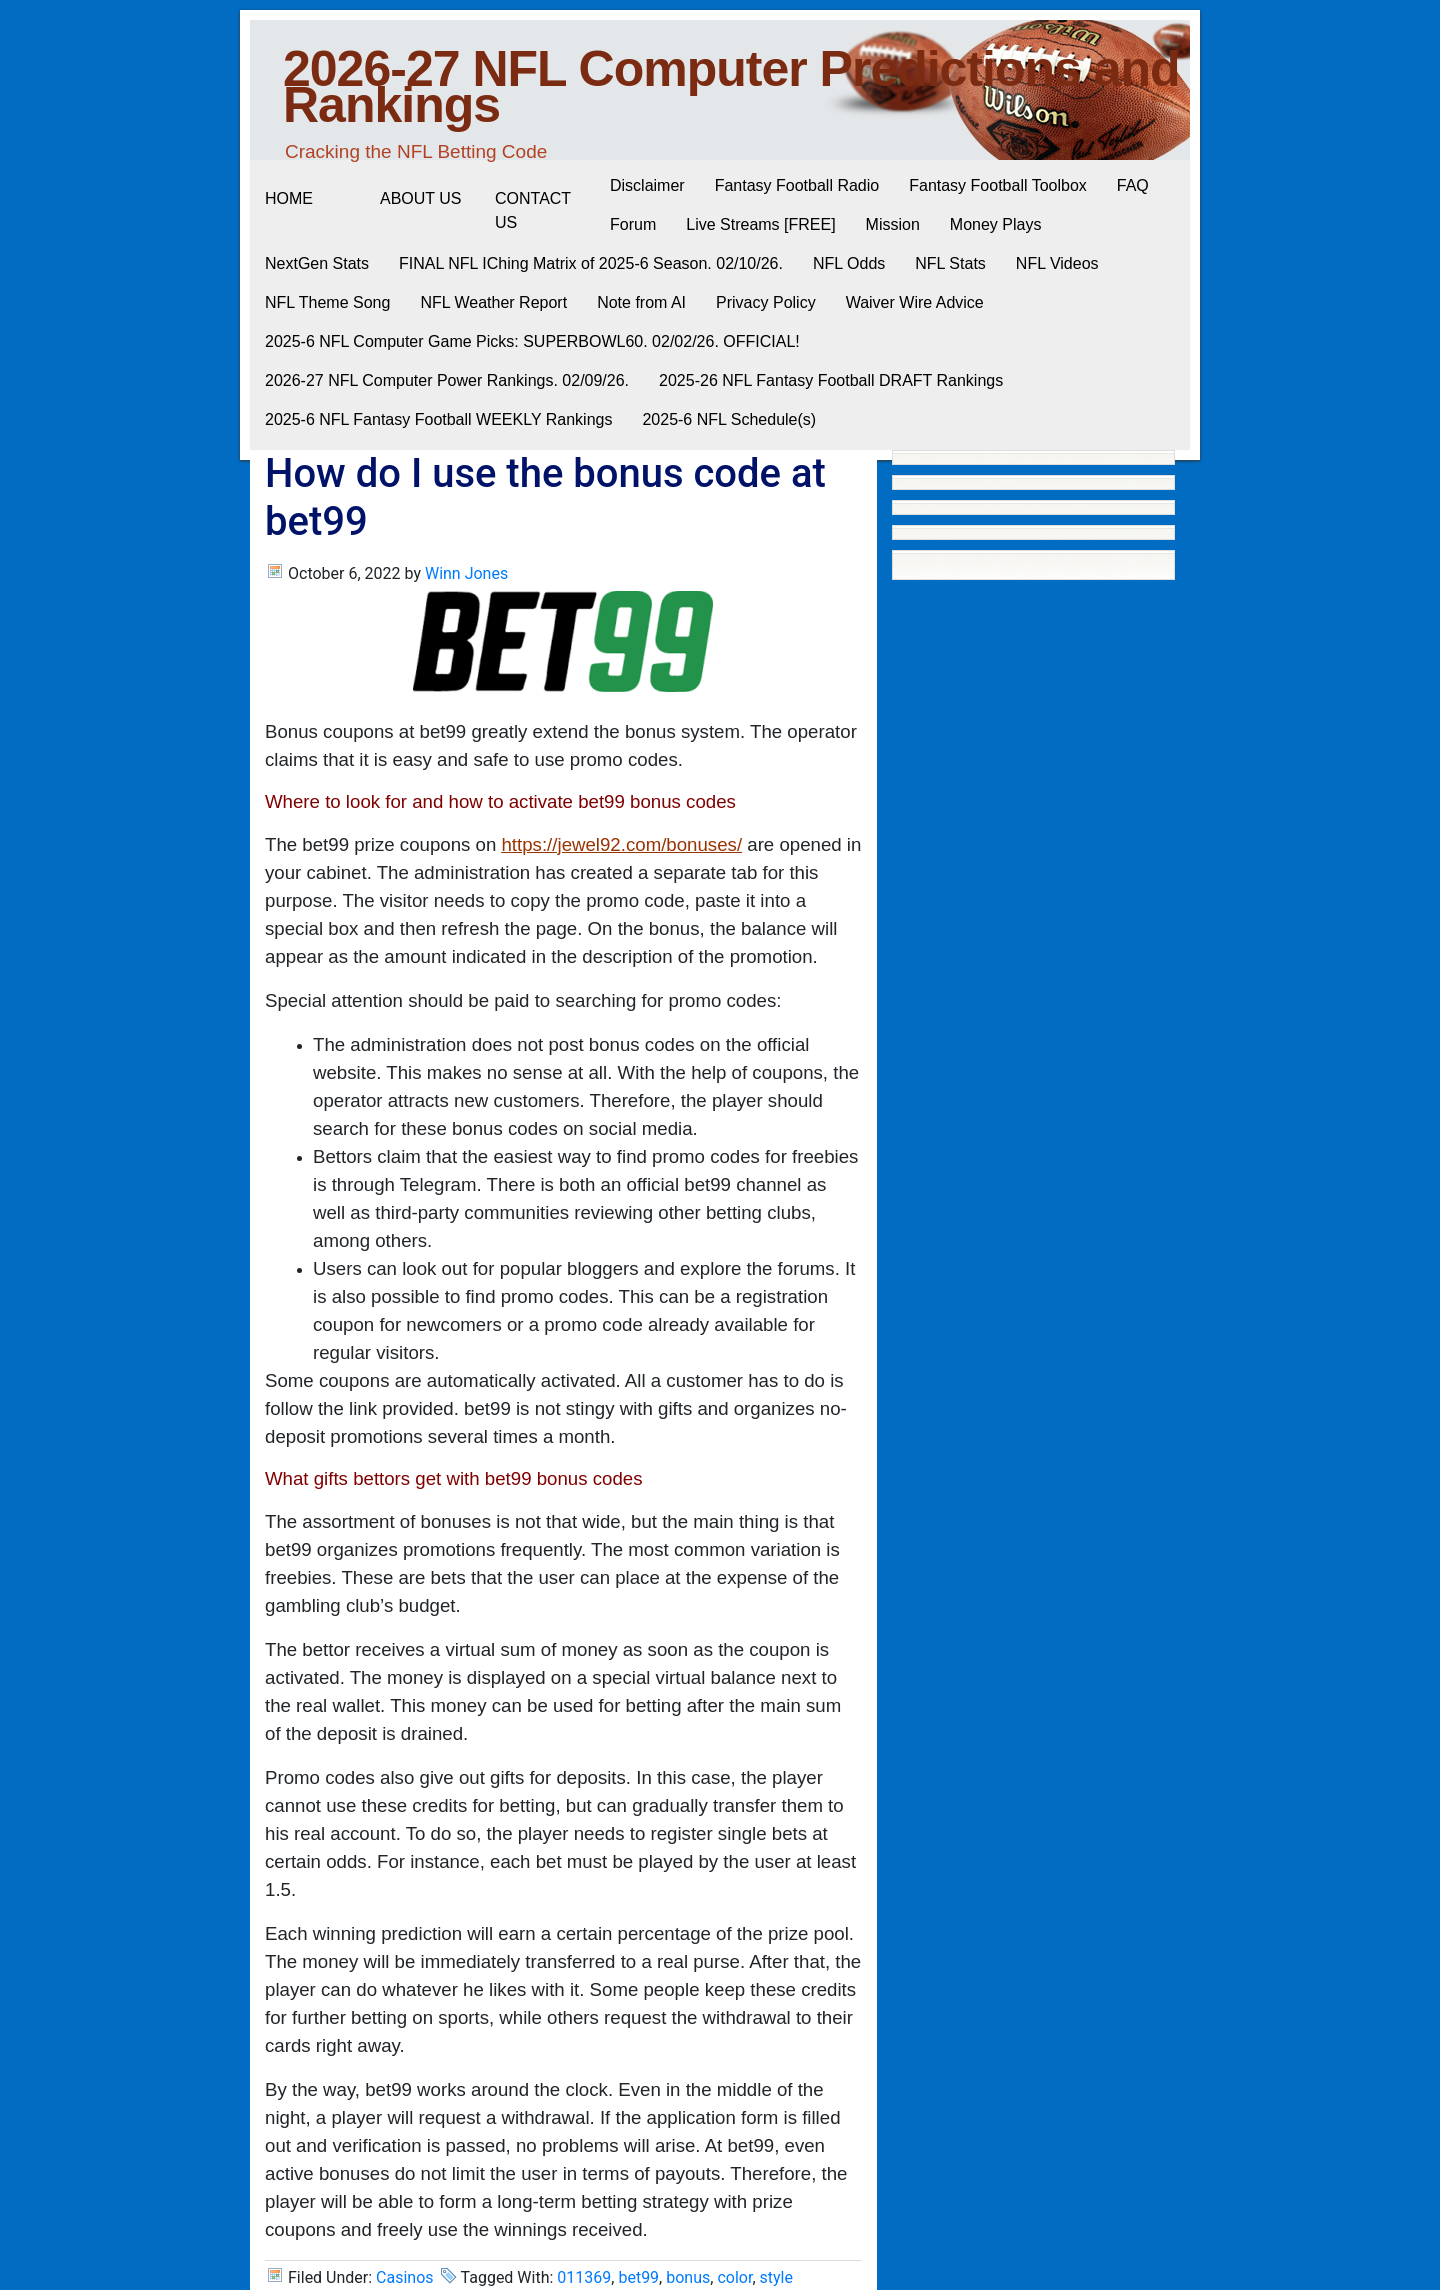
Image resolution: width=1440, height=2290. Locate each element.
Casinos (404, 2277)
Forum (633, 224)
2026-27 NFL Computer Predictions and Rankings (731, 87)
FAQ (1133, 185)
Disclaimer (647, 185)
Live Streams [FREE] (760, 224)
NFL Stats (950, 263)
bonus (688, 2277)
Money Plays (996, 224)
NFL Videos (1057, 263)
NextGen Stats (317, 263)
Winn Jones (466, 573)
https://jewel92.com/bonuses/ (621, 844)
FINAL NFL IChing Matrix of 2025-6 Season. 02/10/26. (591, 263)
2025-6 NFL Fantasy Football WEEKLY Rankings (438, 419)
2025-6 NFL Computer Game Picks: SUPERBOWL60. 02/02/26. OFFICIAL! (532, 341)
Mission (893, 224)
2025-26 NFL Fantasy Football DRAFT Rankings (831, 380)
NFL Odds (849, 263)
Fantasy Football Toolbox (998, 185)
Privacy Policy (766, 302)
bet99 (638, 2277)
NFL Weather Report (493, 302)
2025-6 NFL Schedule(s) (729, 419)
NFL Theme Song (327, 302)
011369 (584, 2277)
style (776, 2277)
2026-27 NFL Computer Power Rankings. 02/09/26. (447, 380)
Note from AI (641, 302)
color (734, 2277)
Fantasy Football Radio (797, 185)
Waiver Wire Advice (915, 302)
